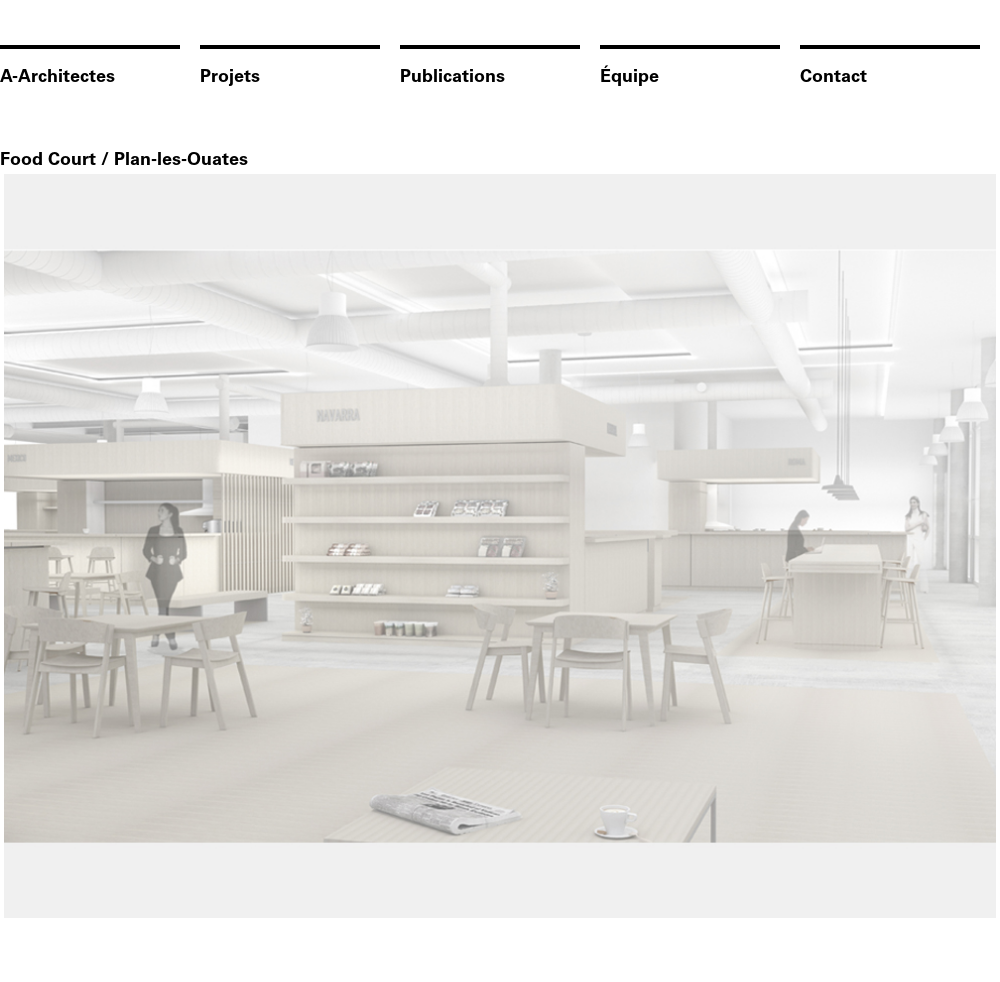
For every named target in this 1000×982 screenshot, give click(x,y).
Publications (452, 78)
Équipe (629, 78)
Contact (833, 78)
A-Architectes (57, 78)
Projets (230, 78)
